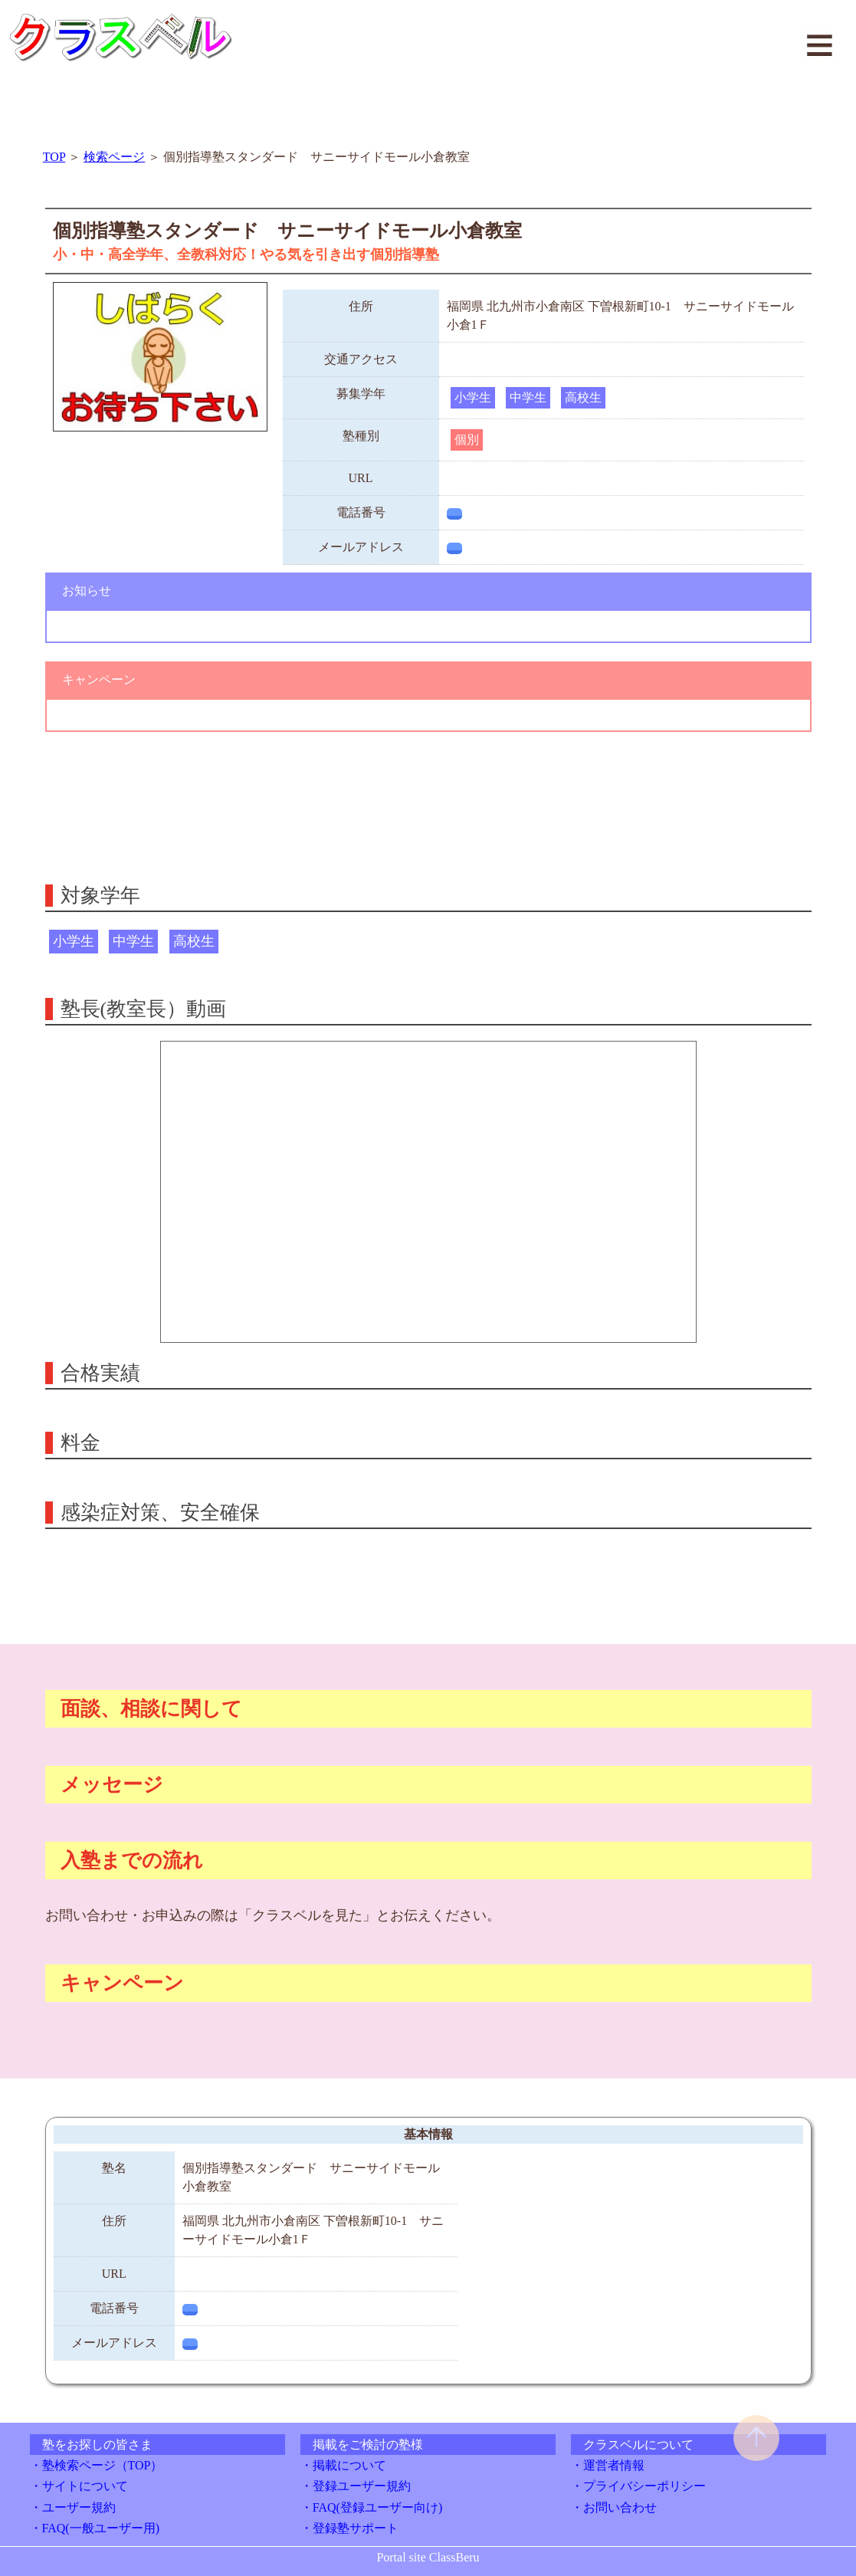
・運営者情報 (607, 2465)
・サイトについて (79, 2485)
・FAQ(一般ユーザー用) (94, 2528)
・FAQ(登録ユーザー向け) (371, 2507)
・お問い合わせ (614, 2507)
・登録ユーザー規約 (355, 2485)
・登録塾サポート (349, 2528)
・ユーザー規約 (73, 2507)
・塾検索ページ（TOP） (96, 2465)
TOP (54, 156)
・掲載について (343, 2465)
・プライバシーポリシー (638, 2485)
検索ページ (114, 156)
